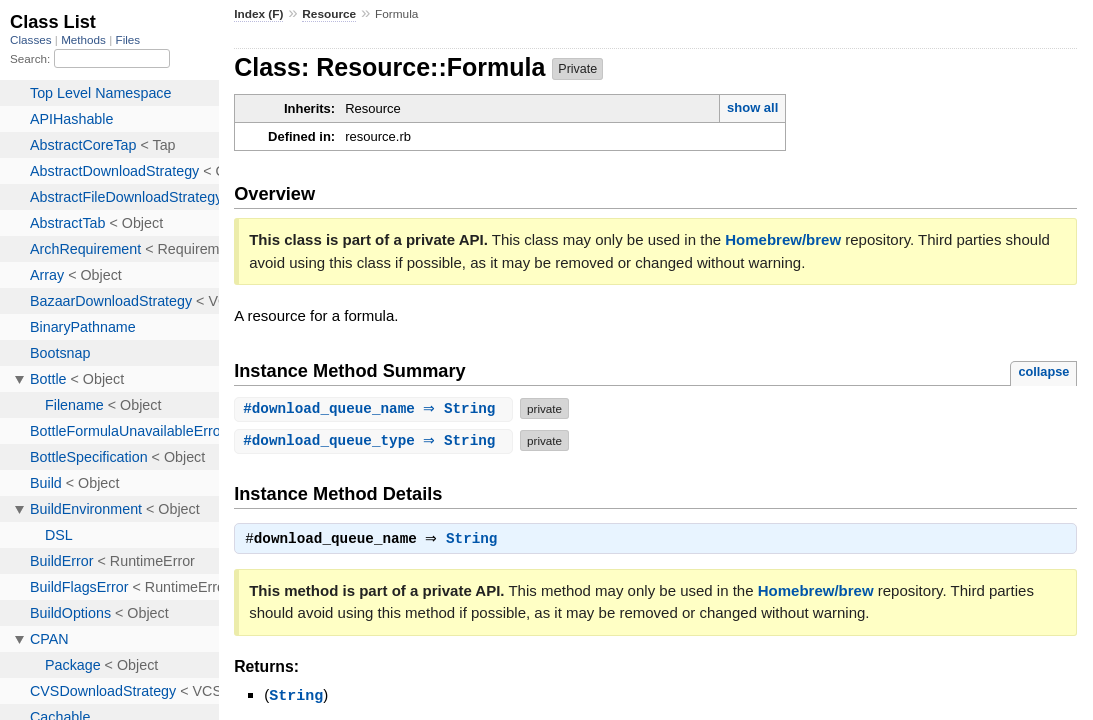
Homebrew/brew (783, 239)
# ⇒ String (376, 408)
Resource (329, 14)
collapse (1043, 371)
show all (752, 107)
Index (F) (258, 14)
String (476, 541)
